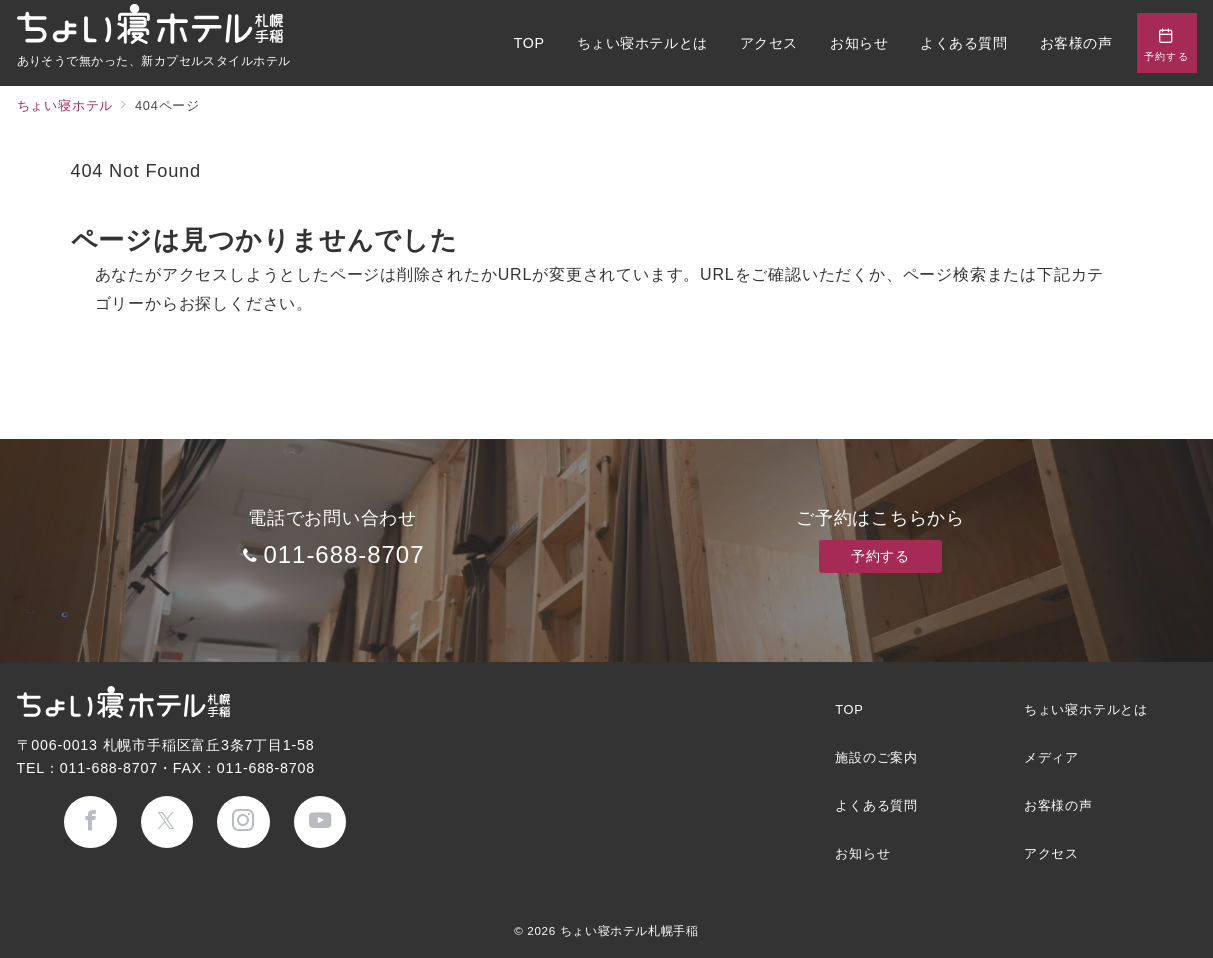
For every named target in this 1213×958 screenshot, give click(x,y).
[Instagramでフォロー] (243, 822)
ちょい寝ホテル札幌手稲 (629, 930)
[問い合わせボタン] (1167, 43)
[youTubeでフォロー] (320, 822)
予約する (880, 556)
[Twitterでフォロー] (167, 822)
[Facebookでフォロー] (90, 822)
